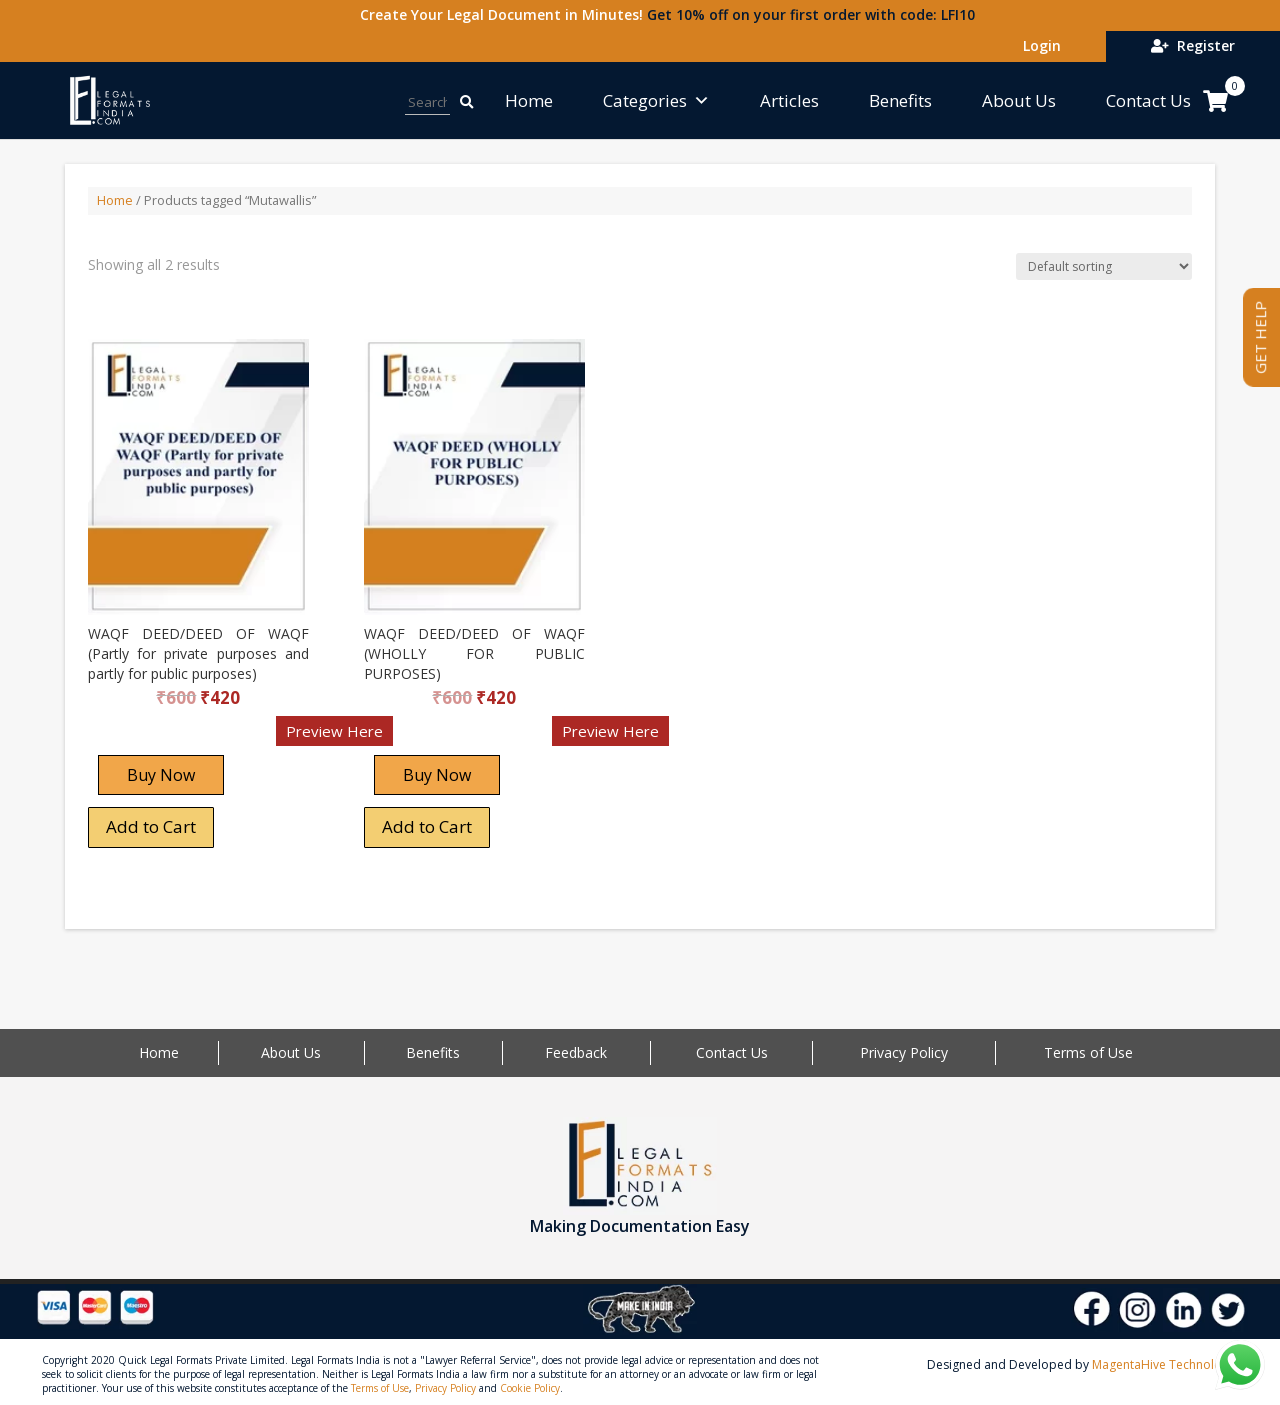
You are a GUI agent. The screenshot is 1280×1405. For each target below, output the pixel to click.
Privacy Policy (904, 1052)
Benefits (900, 100)
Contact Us (1148, 100)
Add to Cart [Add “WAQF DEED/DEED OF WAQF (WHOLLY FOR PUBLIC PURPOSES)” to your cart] (427, 826)
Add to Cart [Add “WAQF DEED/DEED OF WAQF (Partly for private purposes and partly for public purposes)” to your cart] (151, 826)
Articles (789, 100)
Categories (656, 100)
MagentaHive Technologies (1168, 1364)
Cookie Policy (530, 1388)
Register (1193, 45)
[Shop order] (1104, 266)
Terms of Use (1088, 1052)
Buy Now (161, 775)
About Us (1019, 100)
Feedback (576, 1052)
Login (1038, 45)
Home (529, 100)
